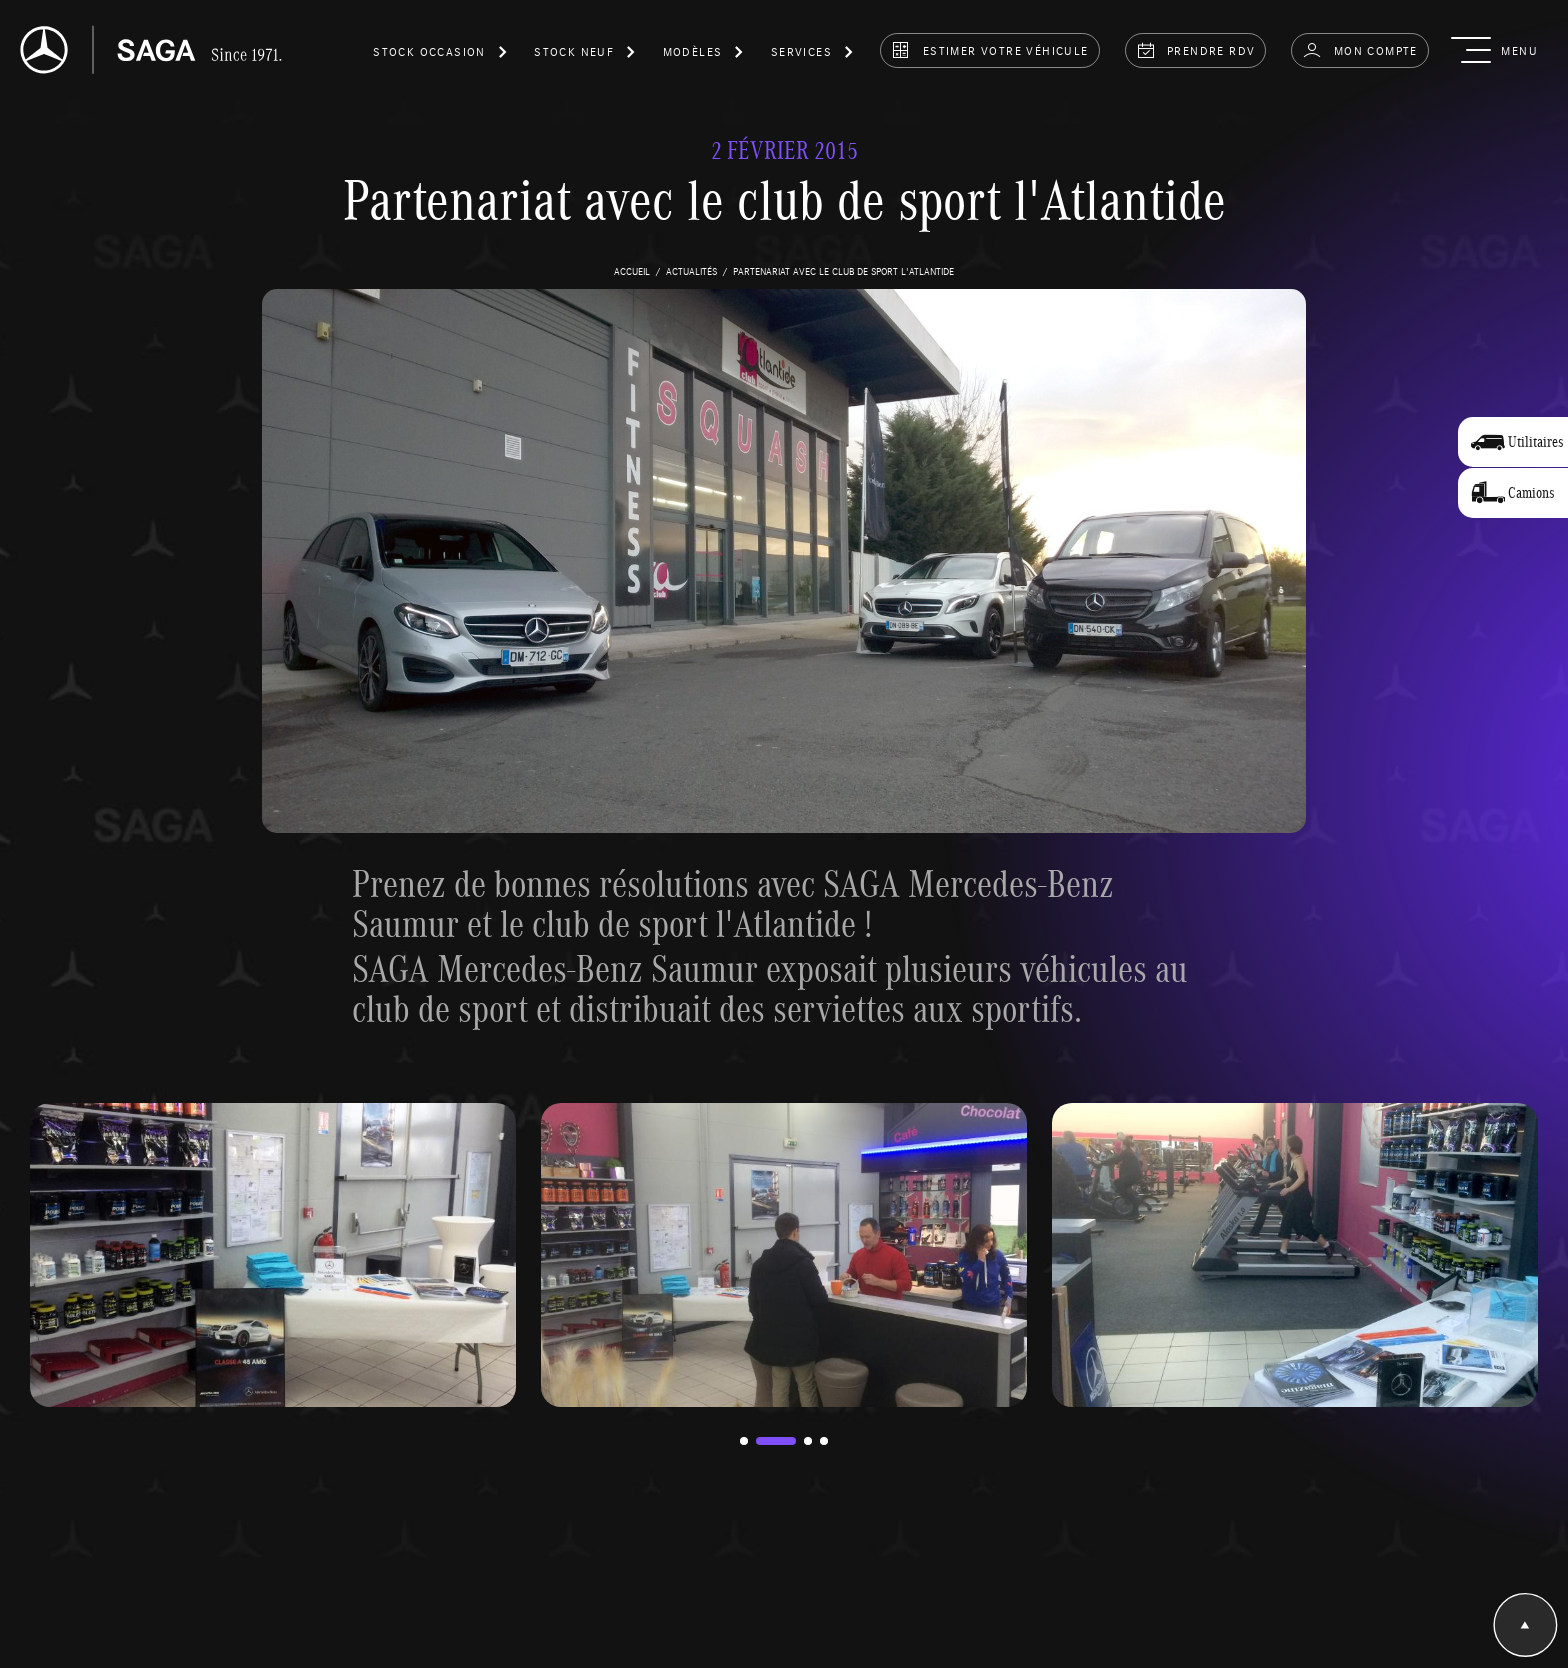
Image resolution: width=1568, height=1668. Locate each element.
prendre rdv (1196, 50)
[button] (441, 55)
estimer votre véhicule (989, 50)
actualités (691, 271)
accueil (632, 271)
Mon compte (1359, 50)
